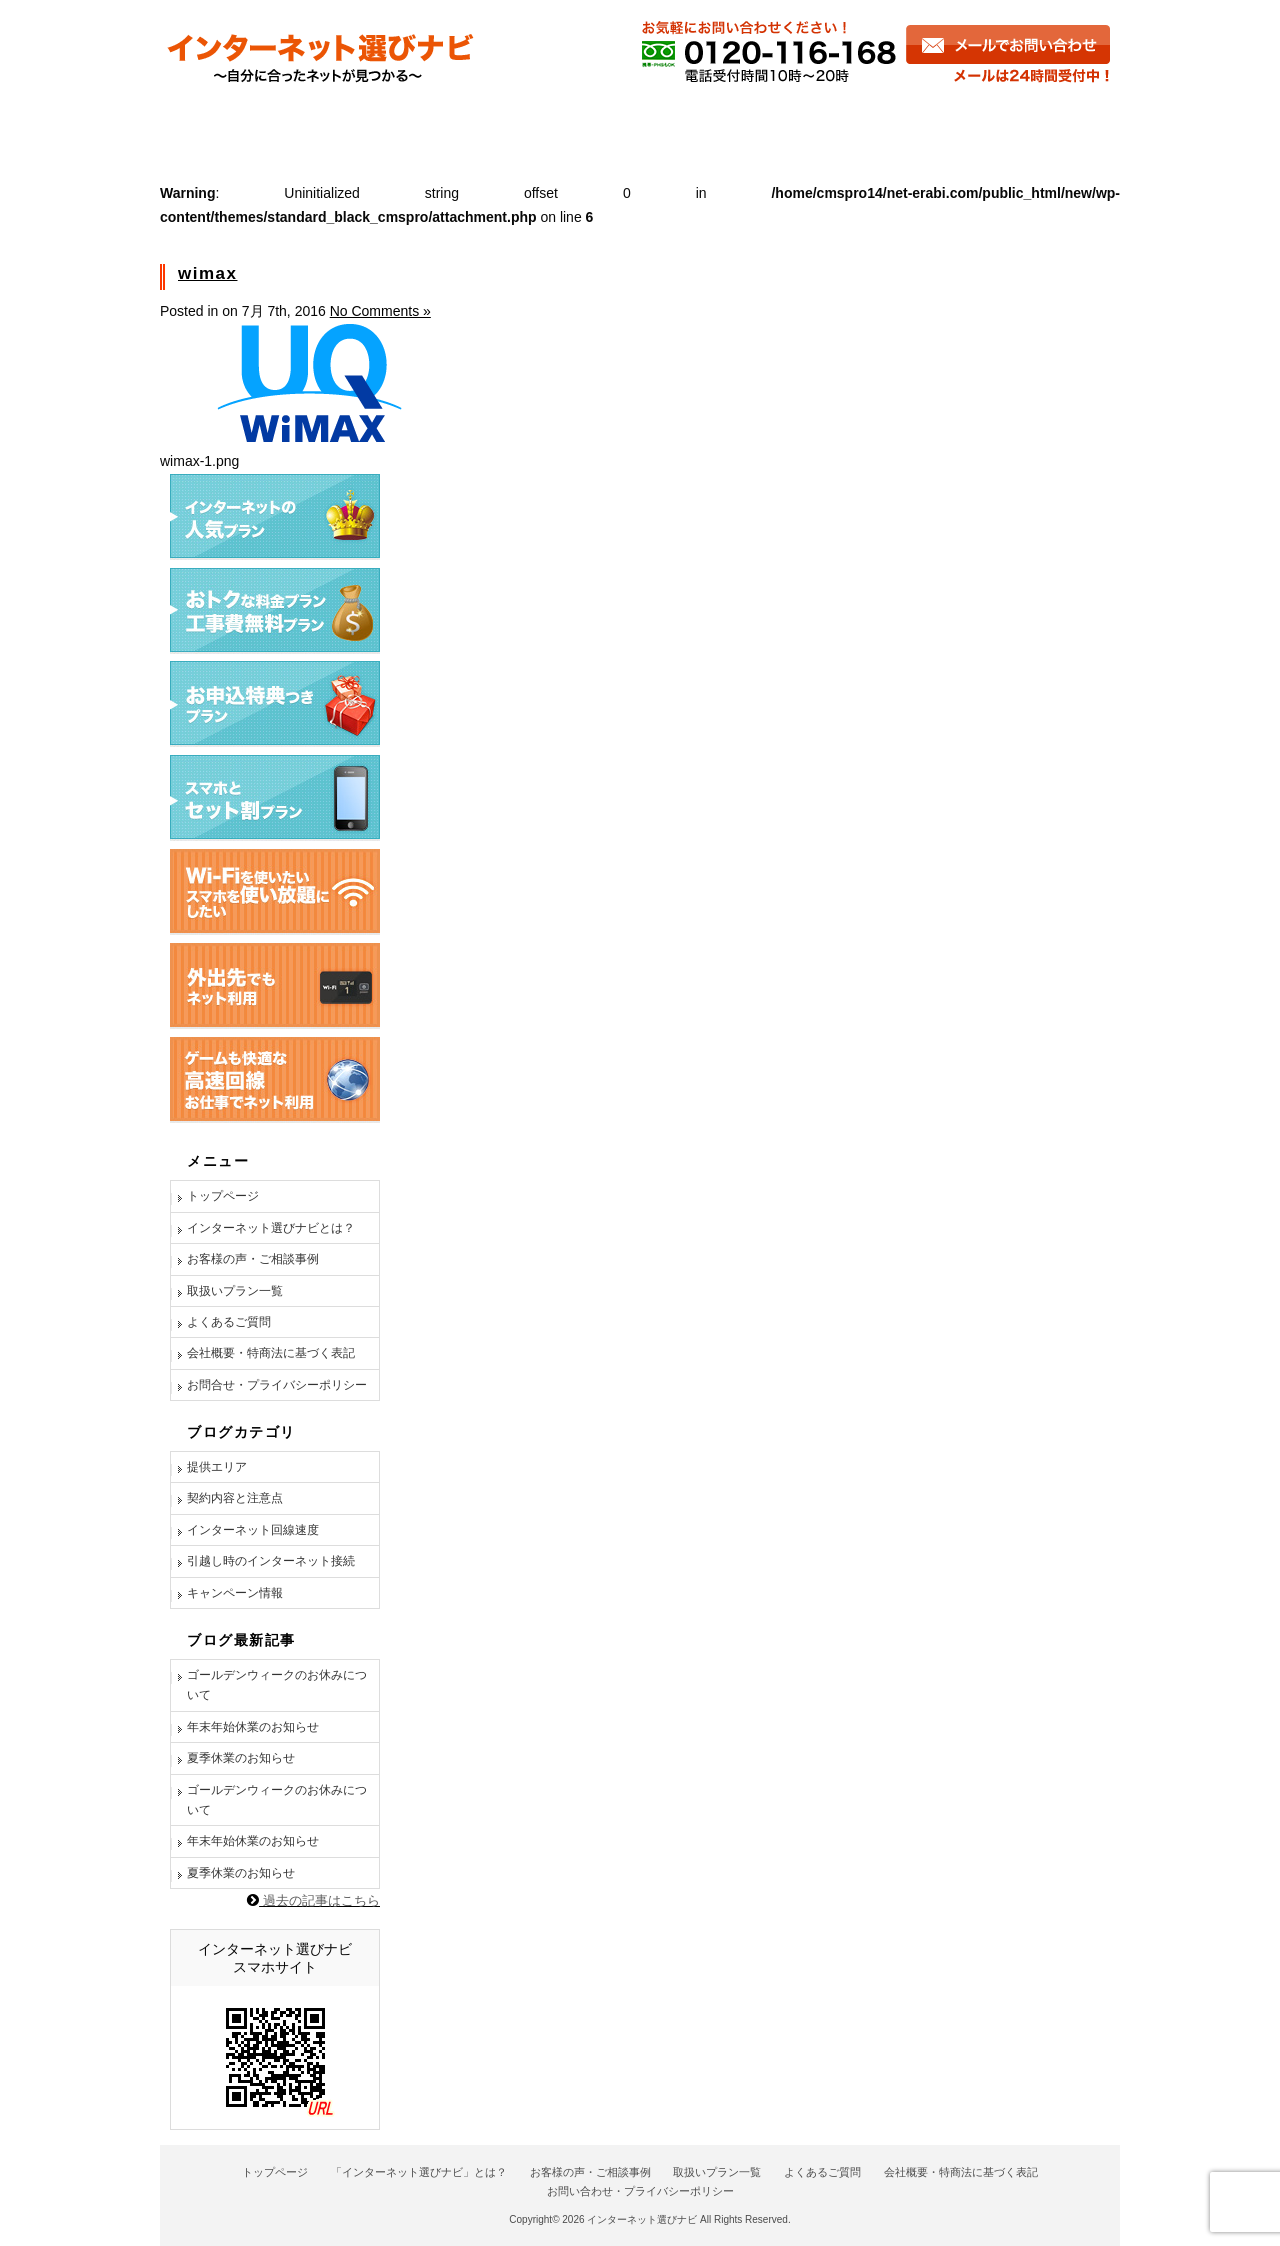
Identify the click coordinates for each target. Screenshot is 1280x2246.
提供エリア (217, 1467)
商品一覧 (642, 123)
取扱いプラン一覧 (235, 1291)
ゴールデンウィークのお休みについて (277, 1685)
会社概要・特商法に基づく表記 (271, 1353)
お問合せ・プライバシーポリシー (277, 1385)
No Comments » (380, 311)
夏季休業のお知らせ (241, 1758)
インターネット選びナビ (642, 2219)
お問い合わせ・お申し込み (1011, 123)
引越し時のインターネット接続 (271, 1561)
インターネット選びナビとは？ (271, 1228)
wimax (207, 273)
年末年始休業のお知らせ (253, 1727)
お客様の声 (476, 123)
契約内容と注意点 (235, 1498)
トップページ (223, 1196)
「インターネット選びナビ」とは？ (419, 2172)
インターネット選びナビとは (282, 123)
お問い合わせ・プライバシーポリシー (640, 2191)
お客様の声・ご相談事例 (253, 1259)
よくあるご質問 (819, 123)
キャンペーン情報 (235, 1593)
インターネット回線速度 (253, 1530)
